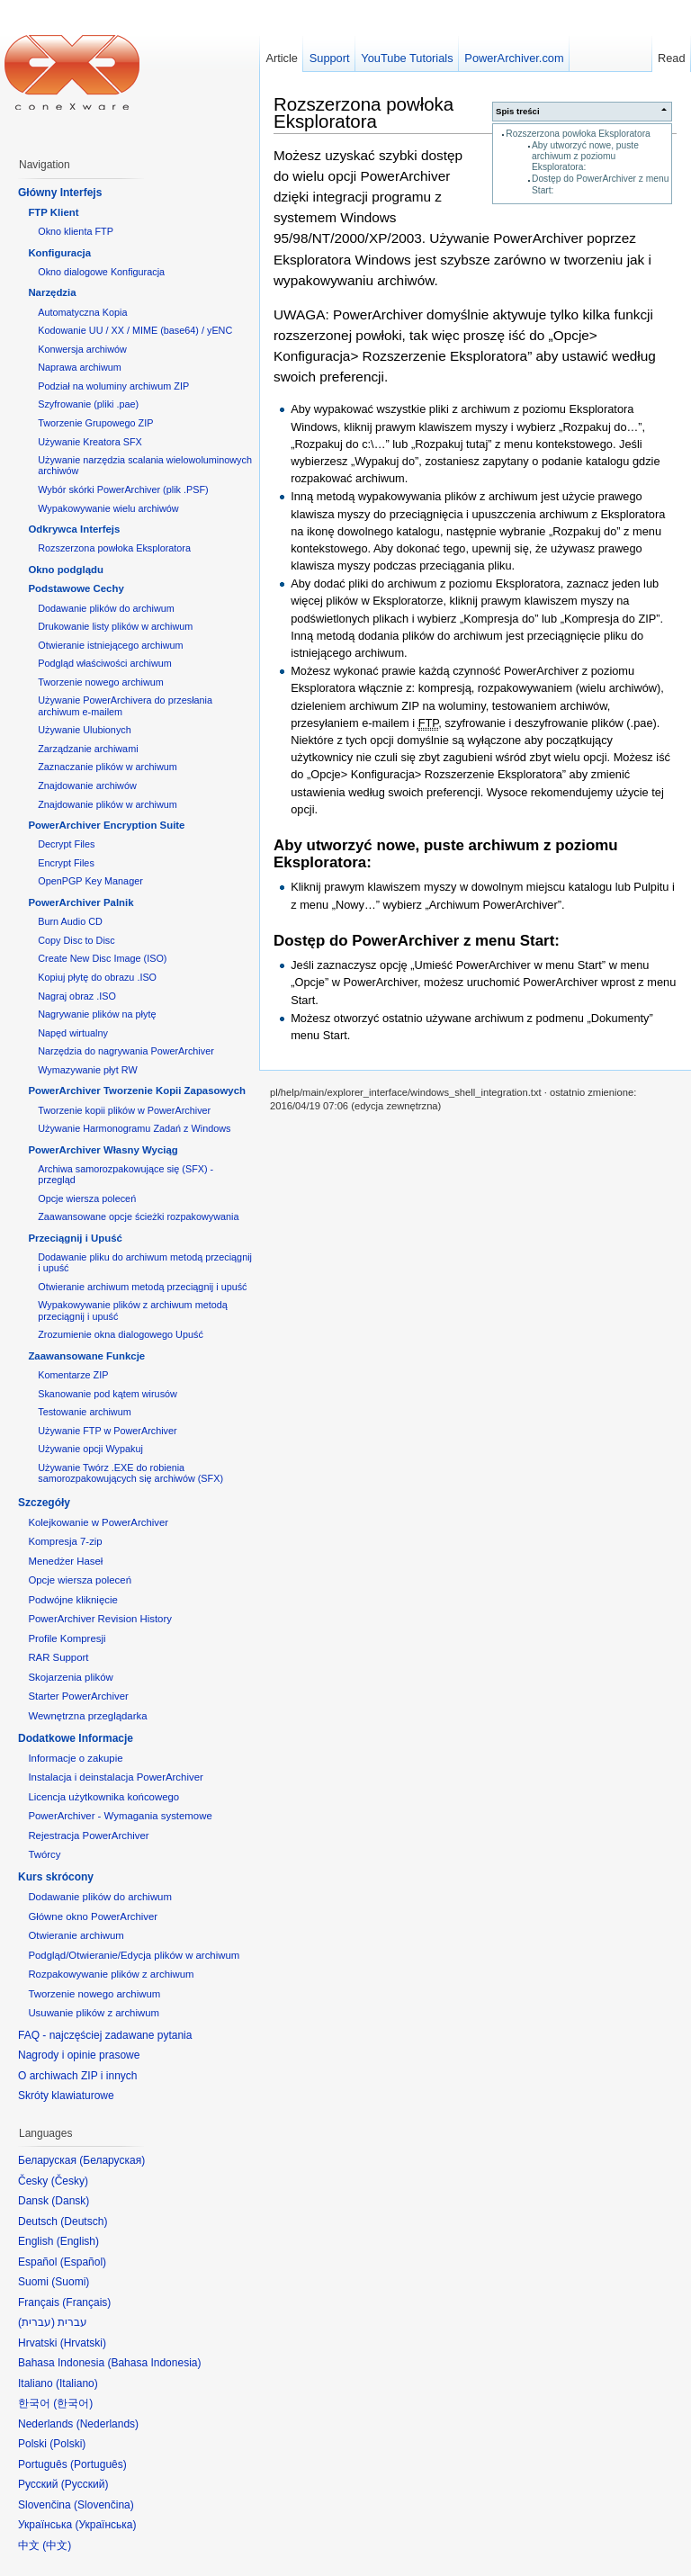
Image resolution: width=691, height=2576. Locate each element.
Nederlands (107, 2424)
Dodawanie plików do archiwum (106, 608)
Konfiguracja (59, 252)
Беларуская (112, 2160)
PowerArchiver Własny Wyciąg (102, 1149)
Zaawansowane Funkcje (86, 1356)
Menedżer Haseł (65, 1561)
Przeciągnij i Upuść (74, 1238)
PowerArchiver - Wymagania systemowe (119, 1815)
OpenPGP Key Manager (90, 880)
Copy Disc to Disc (76, 940)
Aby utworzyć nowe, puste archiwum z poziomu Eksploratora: (585, 156)
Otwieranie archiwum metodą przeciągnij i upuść (142, 1286)
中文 (56, 2545)
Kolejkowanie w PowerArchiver (98, 1522)
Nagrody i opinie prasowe (78, 2055)
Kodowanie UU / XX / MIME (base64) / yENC (135, 330)
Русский (85, 2484)
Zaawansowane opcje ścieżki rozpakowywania (138, 1216)
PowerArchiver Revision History (100, 1618)
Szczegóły (44, 1502)
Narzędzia (52, 292)
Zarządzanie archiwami (88, 748)
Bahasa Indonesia (154, 2362)
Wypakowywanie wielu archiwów (108, 508)
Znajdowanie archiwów (87, 785)
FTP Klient (53, 212)
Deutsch (83, 2221)
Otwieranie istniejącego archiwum (110, 645)
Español (83, 2262)
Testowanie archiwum (84, 1411)
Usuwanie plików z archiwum (93, 2012)
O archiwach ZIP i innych (78, 2075)
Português (98, 2464)
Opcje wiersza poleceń (87, 1198)
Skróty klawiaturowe (66, 2095)
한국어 (73, 2403)
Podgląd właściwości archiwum (105, 663)
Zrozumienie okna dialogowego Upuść (120, 1334)
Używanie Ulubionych (84, 729)
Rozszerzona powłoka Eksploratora (578, 134)
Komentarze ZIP (73, 1374)
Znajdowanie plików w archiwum (107, 804)
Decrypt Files (66, 844)
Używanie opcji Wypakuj (90, 1448)
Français (86, 2302)
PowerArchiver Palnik (80, 902)
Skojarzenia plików (70, 1677)
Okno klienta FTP (75, 231)
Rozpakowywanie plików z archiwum (110, 1974)
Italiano (76, 2383)
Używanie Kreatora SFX (90, 441)
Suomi (70, 2281)
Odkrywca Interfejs (74, 529)
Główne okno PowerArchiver (92, 1916)
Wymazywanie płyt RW (87, 1069)
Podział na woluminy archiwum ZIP (113, 386)
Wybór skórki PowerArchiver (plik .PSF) (123, 489)
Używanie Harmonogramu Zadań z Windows (134, 1128)
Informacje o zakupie (75, 1758)
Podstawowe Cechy (75, 588)
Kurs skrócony (56, 1877)
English (77, 2241)
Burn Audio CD (70, 921)
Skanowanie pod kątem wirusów (107, 1393)
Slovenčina (103, 2505)
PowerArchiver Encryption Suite (106, 825)
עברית (36, 2322)
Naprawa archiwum (79, 367)
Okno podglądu (65, 569)
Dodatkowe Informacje (75, 1738)
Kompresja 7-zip (65, 1541)
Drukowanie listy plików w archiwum (115, 626)
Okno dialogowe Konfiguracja (101, 271)
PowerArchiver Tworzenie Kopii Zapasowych (137, 1090)
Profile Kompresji (66, 1638)
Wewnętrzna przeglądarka (87, 1715)
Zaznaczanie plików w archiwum (107, 766)
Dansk (70, 2201)
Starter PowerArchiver (78, 1696)
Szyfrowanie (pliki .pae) (88, 404)
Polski (67, 2443)
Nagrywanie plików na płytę (97, 1014)
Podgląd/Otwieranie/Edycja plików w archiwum (133, 1955)
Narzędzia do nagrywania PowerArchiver (126, 1051)
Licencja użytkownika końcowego (103, 1796)
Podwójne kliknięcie (72, 1599)
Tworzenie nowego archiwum (101, 682)
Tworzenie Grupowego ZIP (95, 422)
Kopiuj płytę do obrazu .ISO (97, 977)
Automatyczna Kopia (82, 312)
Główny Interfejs (60, 192)
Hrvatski (83, 2343)
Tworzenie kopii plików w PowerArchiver (124, 1110)
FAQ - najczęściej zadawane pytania (105, 2035)
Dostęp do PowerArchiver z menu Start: (417, 940)
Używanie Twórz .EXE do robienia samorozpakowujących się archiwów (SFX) (130, 1473)
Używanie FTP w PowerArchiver (107, 1430)
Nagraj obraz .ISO (77, 996)
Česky (70, 2181)
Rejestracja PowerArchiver (88, 1835)
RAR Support (58, 1657)
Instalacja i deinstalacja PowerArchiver (115, 1777)
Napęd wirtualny (73, 1033)
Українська (105, 2524)
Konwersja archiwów (82, 349)
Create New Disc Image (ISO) (102, 958)
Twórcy (44, 1854)
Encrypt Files (66, 862)
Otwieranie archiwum (75, 1935)
